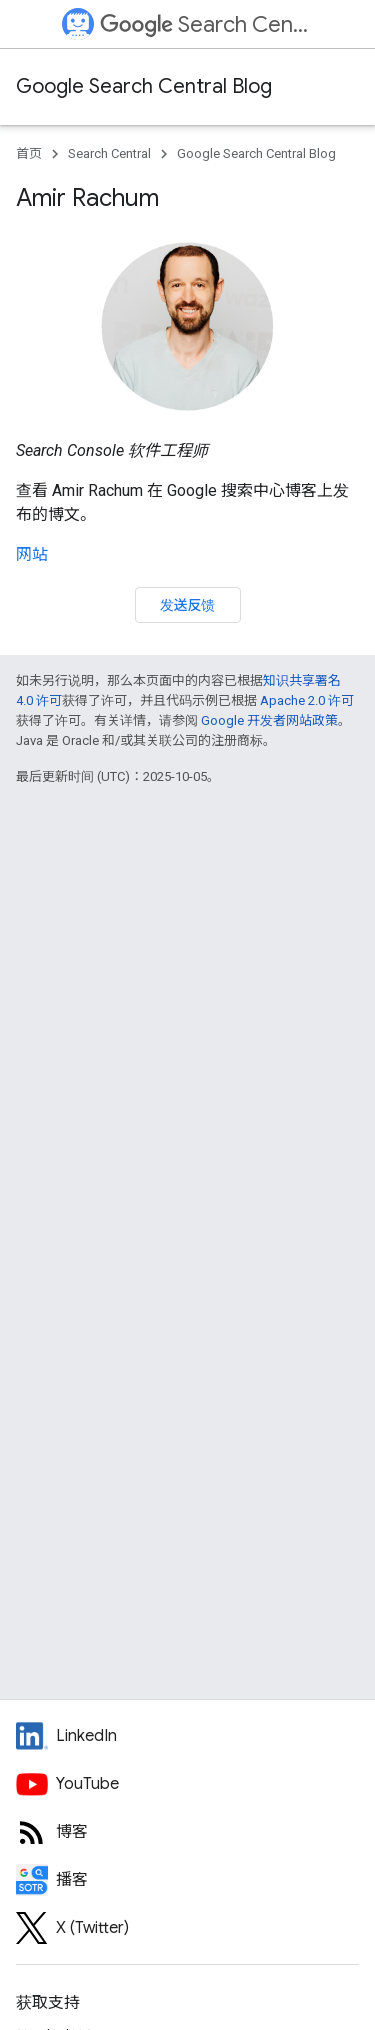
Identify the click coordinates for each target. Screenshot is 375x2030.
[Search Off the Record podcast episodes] (187, 1880)
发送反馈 (188, 605)
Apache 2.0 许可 (307, 700)
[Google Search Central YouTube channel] (187, 1784)
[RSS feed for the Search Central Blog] (187, 1832)
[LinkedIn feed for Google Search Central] (187, 1736)
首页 (29, 153)
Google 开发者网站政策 (269, 720)
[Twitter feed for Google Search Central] (187, 1928)
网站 (32, 554)
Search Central (205, 24)
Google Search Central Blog (144, 86)
